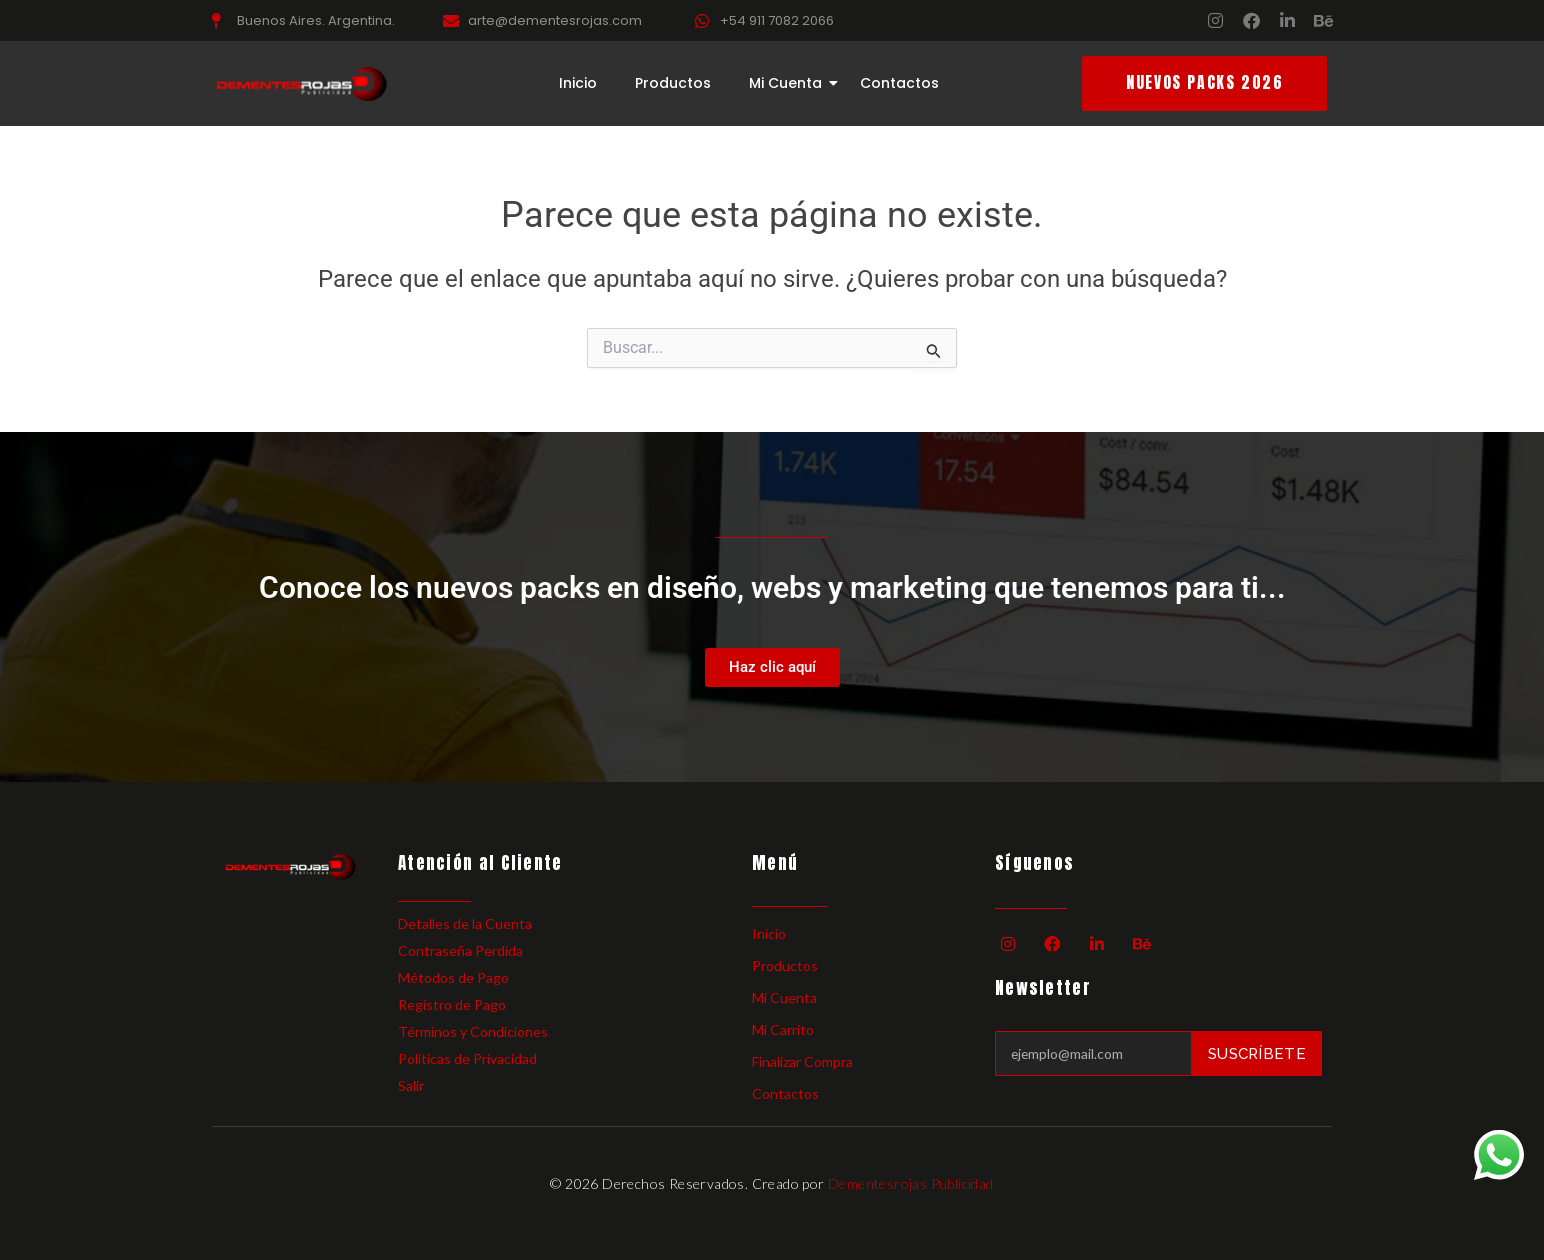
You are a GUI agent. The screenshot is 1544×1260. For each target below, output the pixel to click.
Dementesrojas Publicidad (911, 1183)
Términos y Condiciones (473, 1031)
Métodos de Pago (453, 977)
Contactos (899, 84)
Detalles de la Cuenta (465, 923)
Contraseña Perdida (460, 950)
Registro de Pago (452, 1004)
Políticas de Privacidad (467, 1058)
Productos (673, 84)
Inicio (578, 84)
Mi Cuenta (789, 84)
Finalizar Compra (802, 1061)
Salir (411, 1085)
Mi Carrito (783, 1029)
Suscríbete (1257, 1053)
